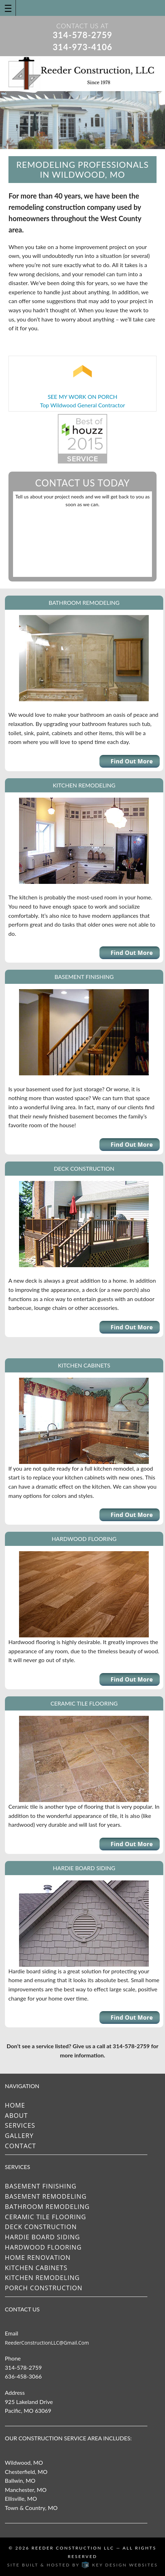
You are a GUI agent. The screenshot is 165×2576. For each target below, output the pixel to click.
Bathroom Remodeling (47, 2206)
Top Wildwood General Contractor (82, 405)
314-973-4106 (82, 47)
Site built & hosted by (82, 2565)
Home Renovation (38, 2257)
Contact (20, 2145)
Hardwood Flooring (43, 2247)
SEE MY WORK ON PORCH (82, 396)
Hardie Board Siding (42, 2237)
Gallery (19, 2135)
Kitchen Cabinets (36, 2267)
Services (20, 2125)
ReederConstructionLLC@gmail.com (47, 2342)
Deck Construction (41, 2226)
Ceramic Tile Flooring (45, 2216)
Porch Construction (43, 2287)
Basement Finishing (41, 2186)
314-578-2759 (82, 35)
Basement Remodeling (46, 2196)
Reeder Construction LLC (72, 2548)
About (16, 2115)
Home (15, 2105)
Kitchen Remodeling (42, 2277)
